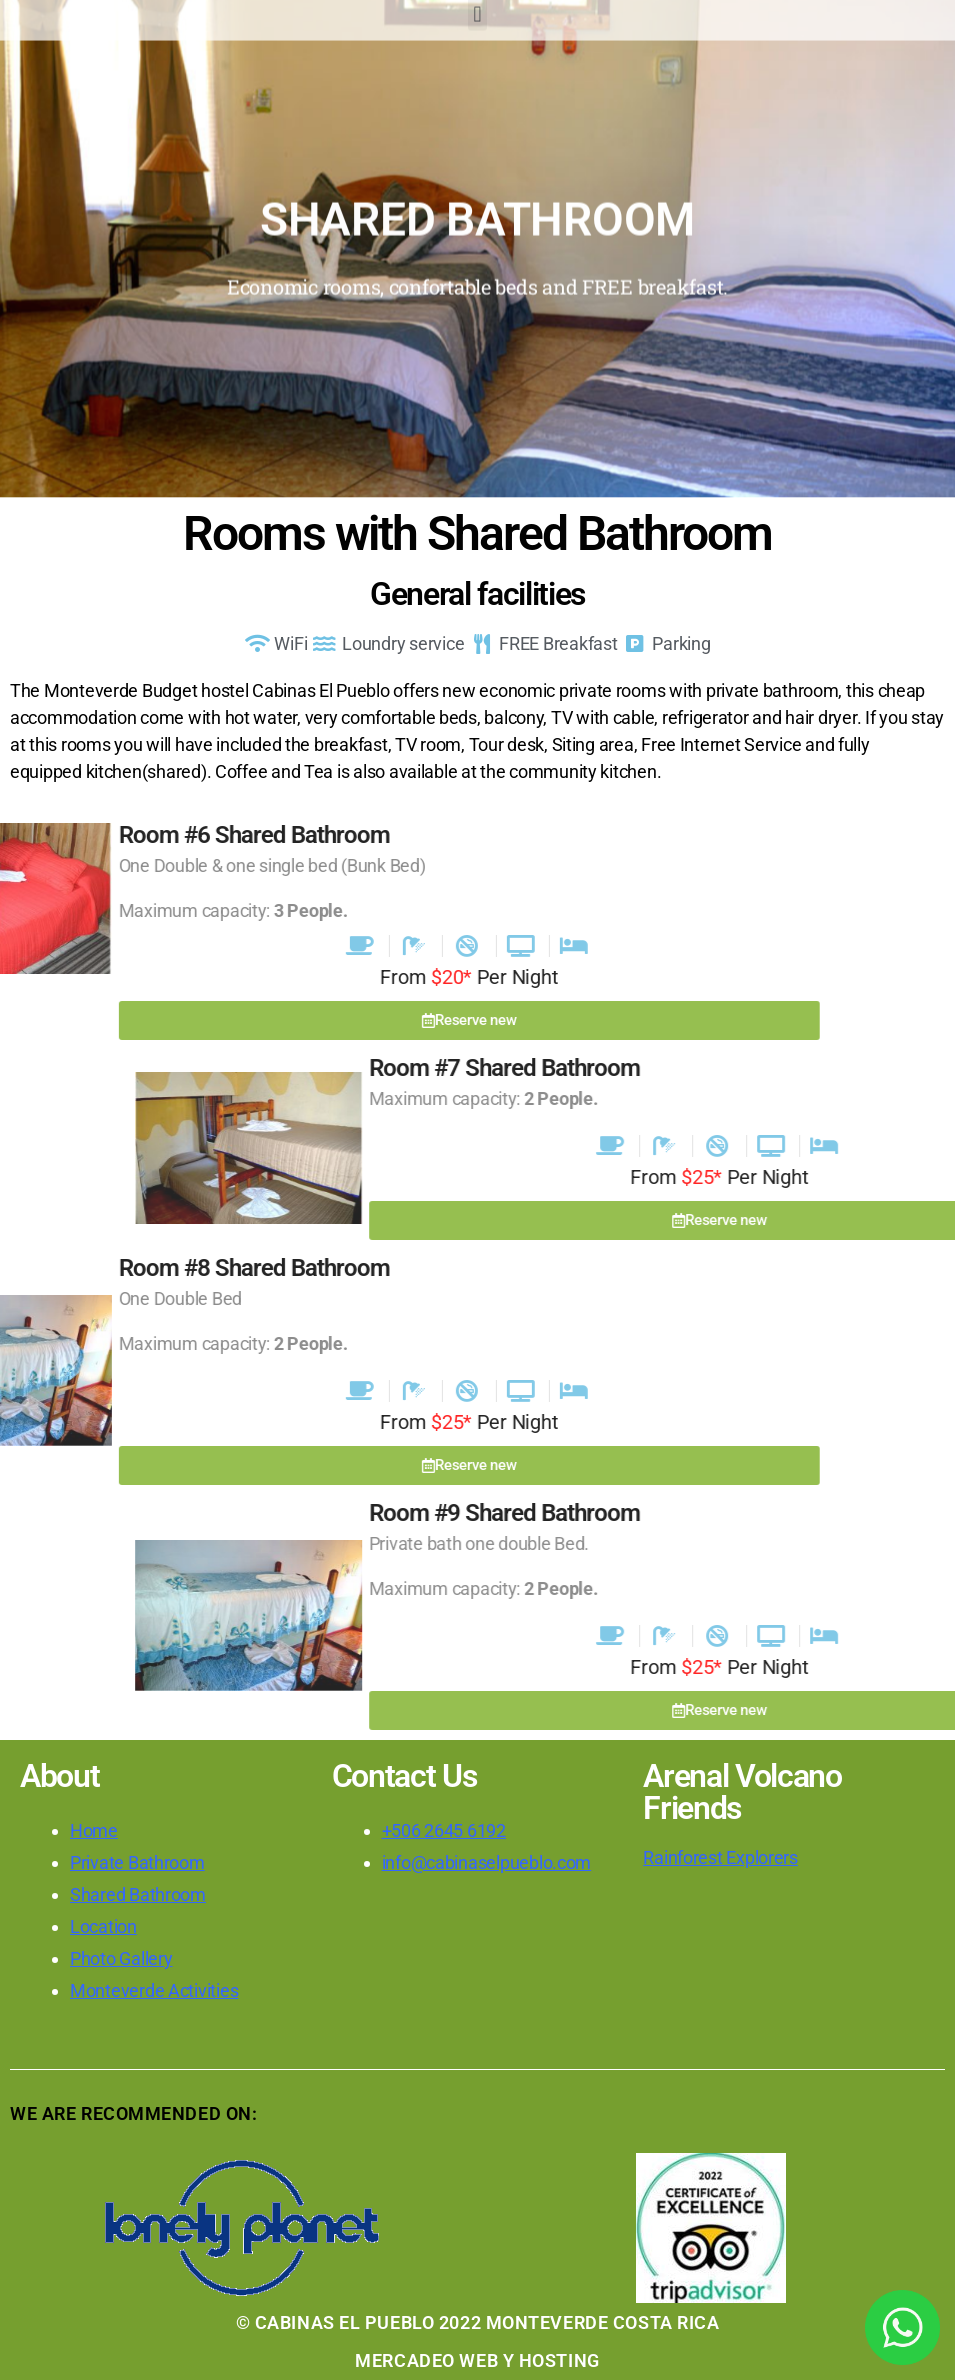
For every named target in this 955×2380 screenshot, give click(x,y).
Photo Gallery (121, 1958)
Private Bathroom (137, 1862)
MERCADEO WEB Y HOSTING (477, 2360)
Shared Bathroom (138, 1894)
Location (103, 1926)
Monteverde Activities (154, 1990)
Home (94, 1830)
